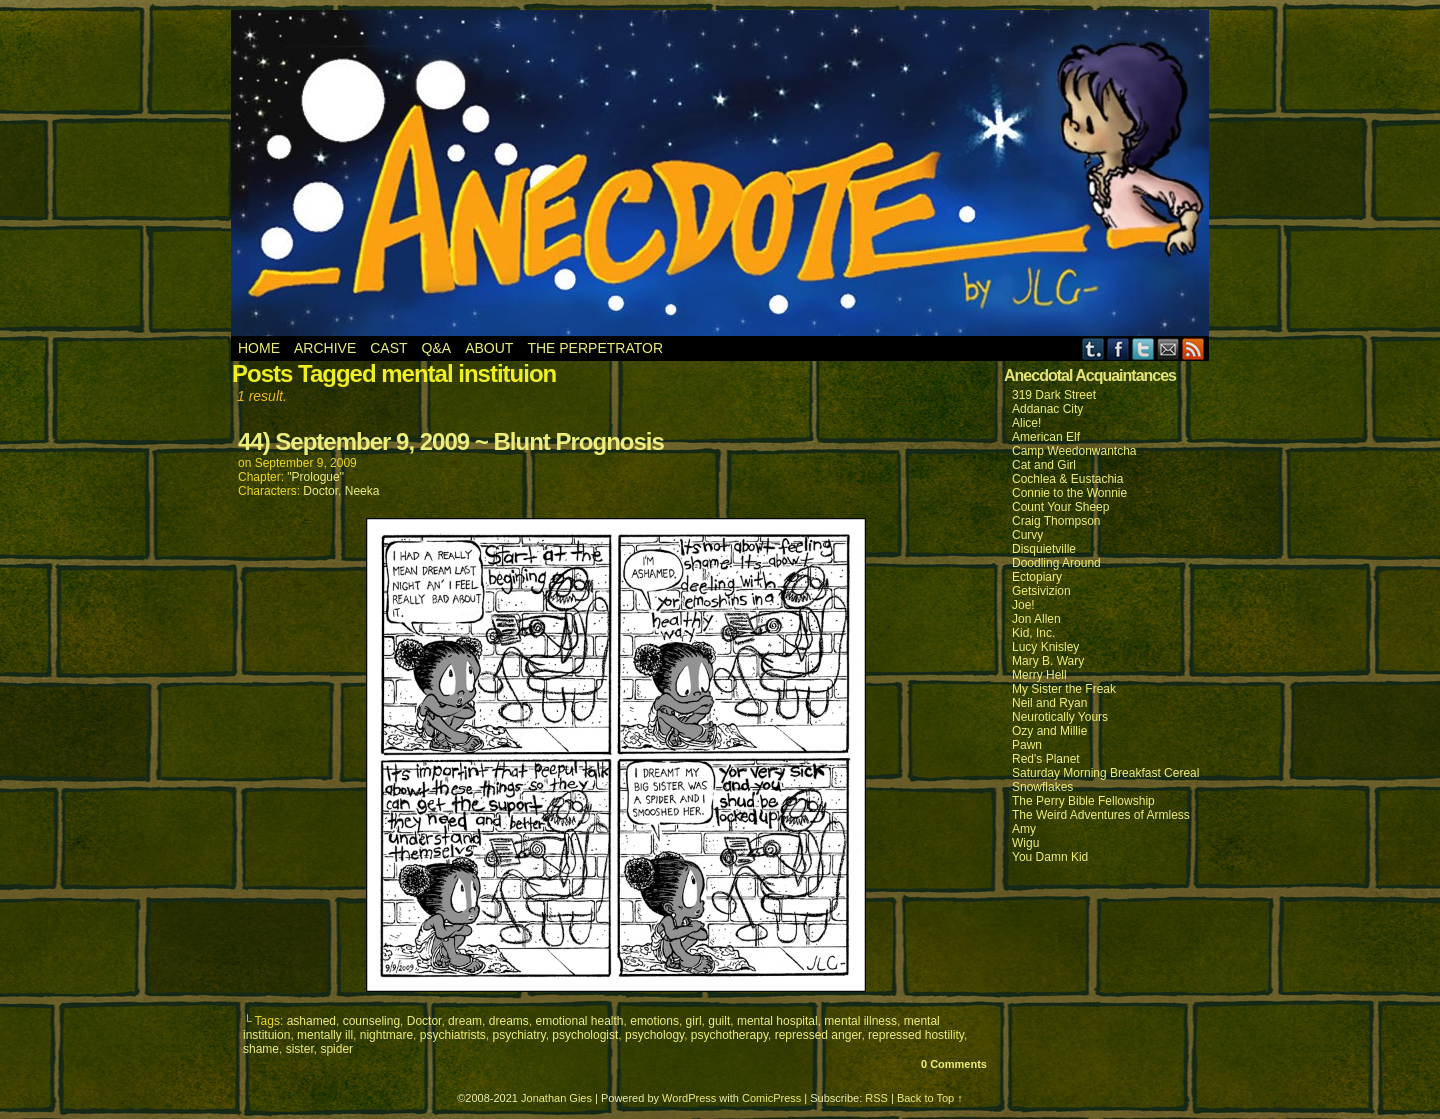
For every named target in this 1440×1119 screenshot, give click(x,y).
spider (336, 1049)
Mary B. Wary (1048, 661)
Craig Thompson (1056, 521)
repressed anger (818, 1035)
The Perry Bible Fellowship (1083, 801)
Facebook (1118, 348)
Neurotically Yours (1060, 717)
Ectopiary (1037, 577)
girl (694, 1021)
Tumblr (1093, 348)
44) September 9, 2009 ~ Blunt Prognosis (451, 441)
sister (300, 1049)
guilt (719, 1021)
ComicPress (771, 1098)
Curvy (1027, 535)
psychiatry (518, 1035)
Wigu (1025, 843)
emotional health (579, 1021)
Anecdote (721, 173)
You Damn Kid (1050, 857)
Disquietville (1044, 549)
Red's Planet (1046, 759)
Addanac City (1047, 409)
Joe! (1023, 605)
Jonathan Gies (556, 1098)
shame (261, 1049)
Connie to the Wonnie (1069, 493)
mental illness (860, 1021)
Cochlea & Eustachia (1067, 479)
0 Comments (954, 1064)
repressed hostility (916, 1035)
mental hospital (777, 1021)
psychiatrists (453, 1035)
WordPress (689, 1098)
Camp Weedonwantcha (1074, 451)
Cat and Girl (1044, 465)
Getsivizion (1041, 591)
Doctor (320, 491)
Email (1168, 348)
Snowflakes (1042, 787)
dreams (509, 1021)
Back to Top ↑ (930, 1098)
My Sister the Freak (1064, 689)
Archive (325, 348)
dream (465, 1021)
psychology (654, 1035)
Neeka (362, 491)
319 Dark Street (1054, 395)
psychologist (585, 1035)
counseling (371, 1021)
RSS (1193, 348)
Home (259, 348)
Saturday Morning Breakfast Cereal (1105, 773)
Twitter (1143, 348)
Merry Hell (1039, 675)
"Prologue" (315, 477)
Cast (388, 348)
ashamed (311, 1021)
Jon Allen (1036, 619)
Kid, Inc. (1033, 633)
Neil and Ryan (1049, 703)
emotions (654, 1021)
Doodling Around (1056, 563)
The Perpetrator (595, 348)
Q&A (437, 348)
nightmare (386, 1035)
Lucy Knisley (1045, 647)
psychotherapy (729, 1035)
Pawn (1027, 745)
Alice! (1026, 423)
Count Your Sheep (1060, 507)
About (489, 348)
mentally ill (325, 1035)
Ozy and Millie (1049, 731)
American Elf (1046, 437)
